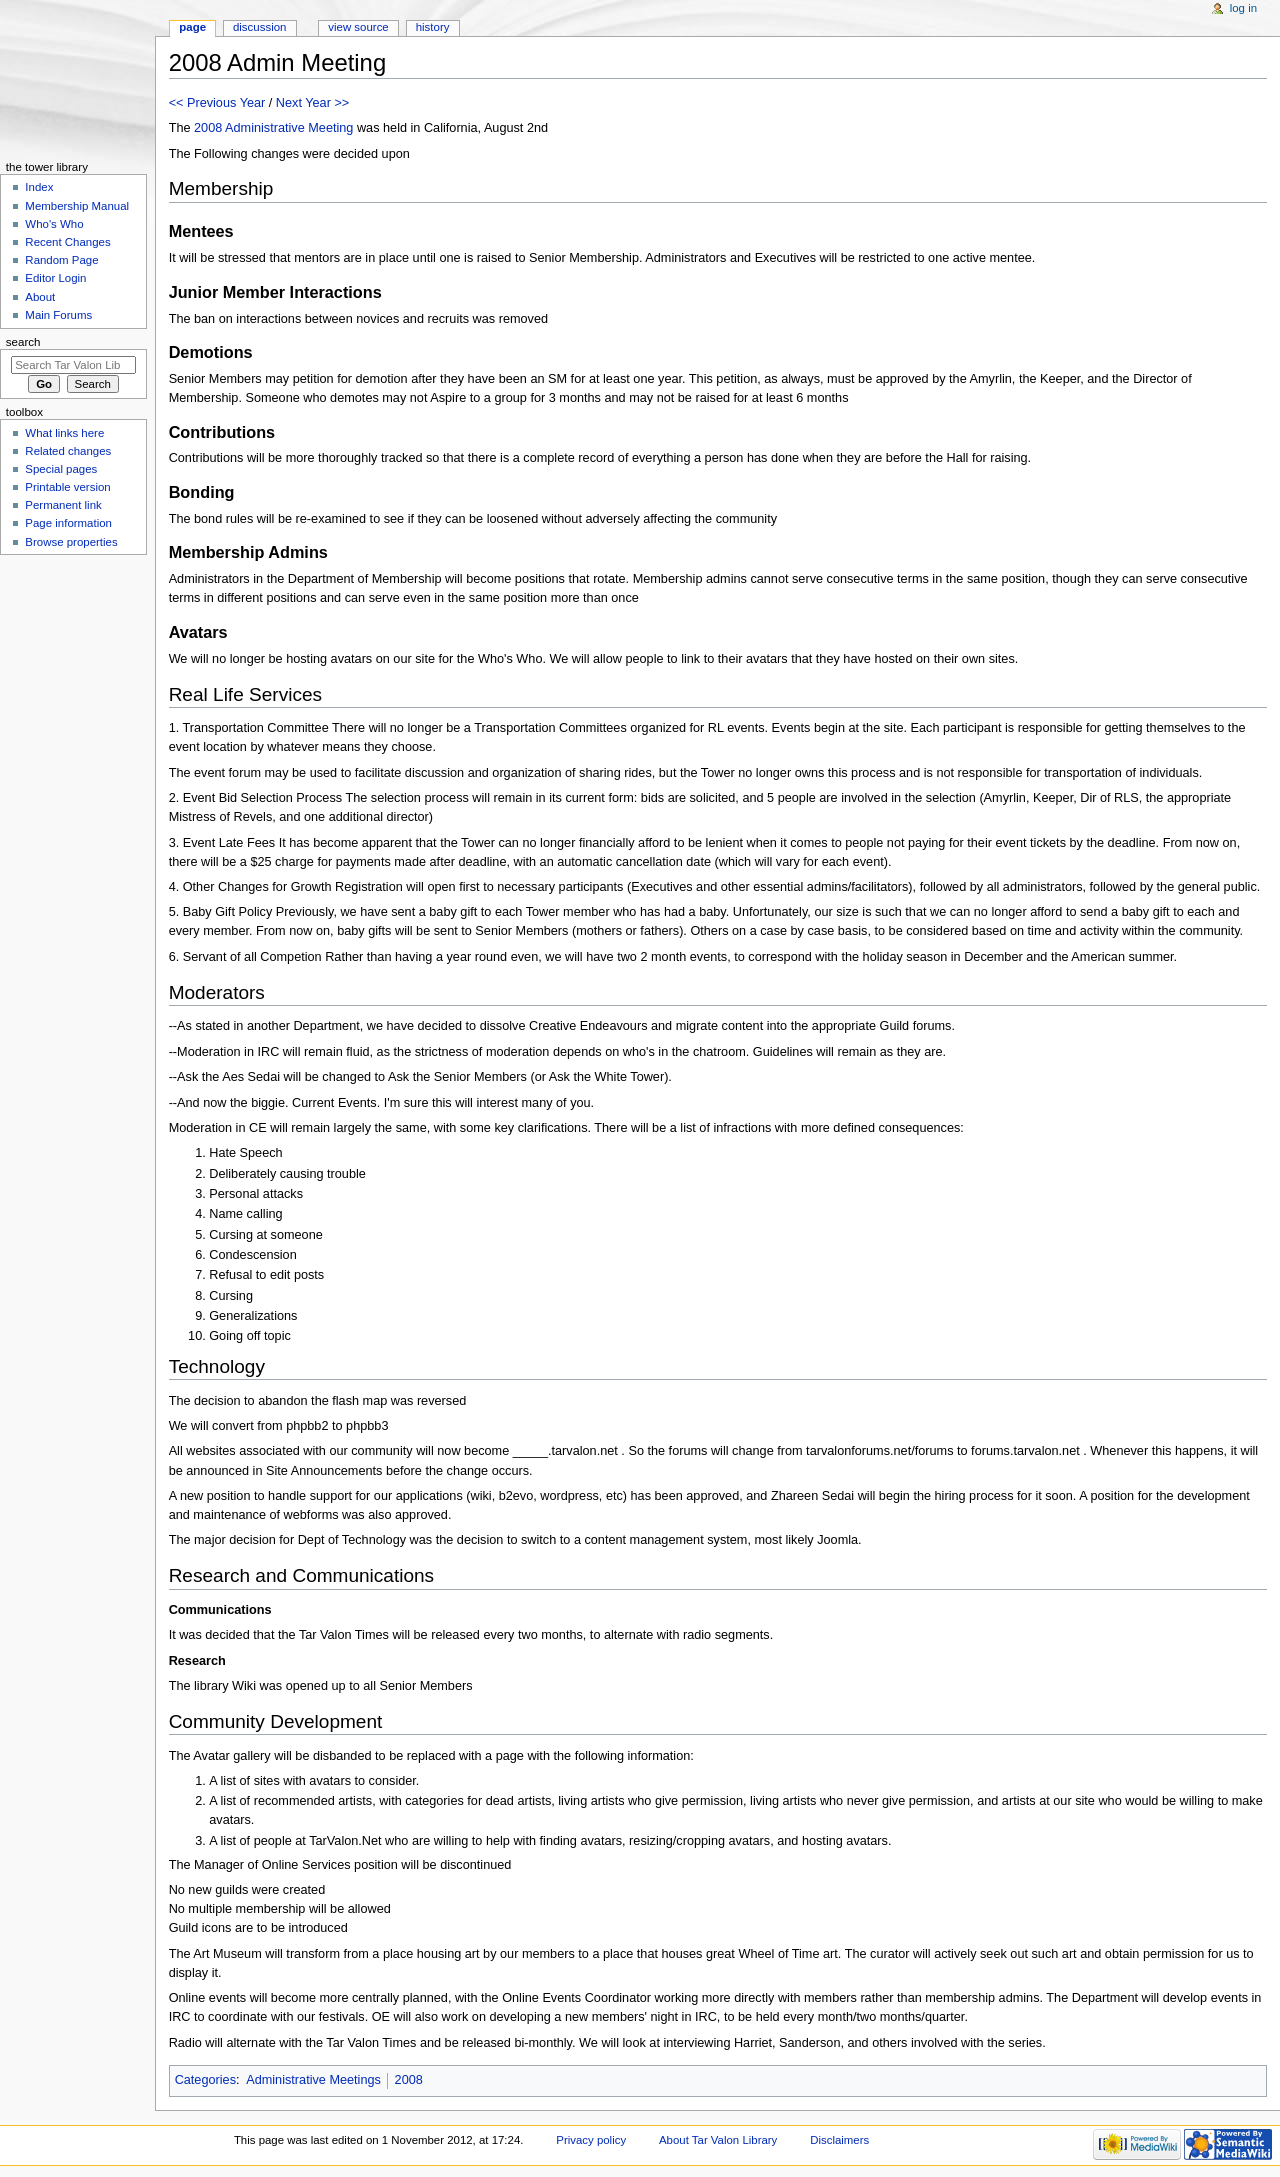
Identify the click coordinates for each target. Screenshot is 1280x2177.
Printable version (67, 487)
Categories (205, 2080)
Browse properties (71, 542)
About (40, 297)
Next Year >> (312, 103)
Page (192, 27)
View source (358, 27)
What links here (64, 433)
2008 (208, 128)
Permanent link (63, 505)
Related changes (68, 451)
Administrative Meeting (289, 128)
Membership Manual (77, 206)
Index (39, 187)
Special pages (61, 469)
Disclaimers (839, 2140)
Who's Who (54, 224)
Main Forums (58, 315)
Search (23, 342)
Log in (1243, 8)
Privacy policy (591, 2140)
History (433, 27)
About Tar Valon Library (718, 2140)
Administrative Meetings (313, 2080)
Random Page (61, 260)
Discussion (259, 27)
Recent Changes (67, 242)
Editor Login (55, 278)
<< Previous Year (217, 103)
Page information (68, 523)
